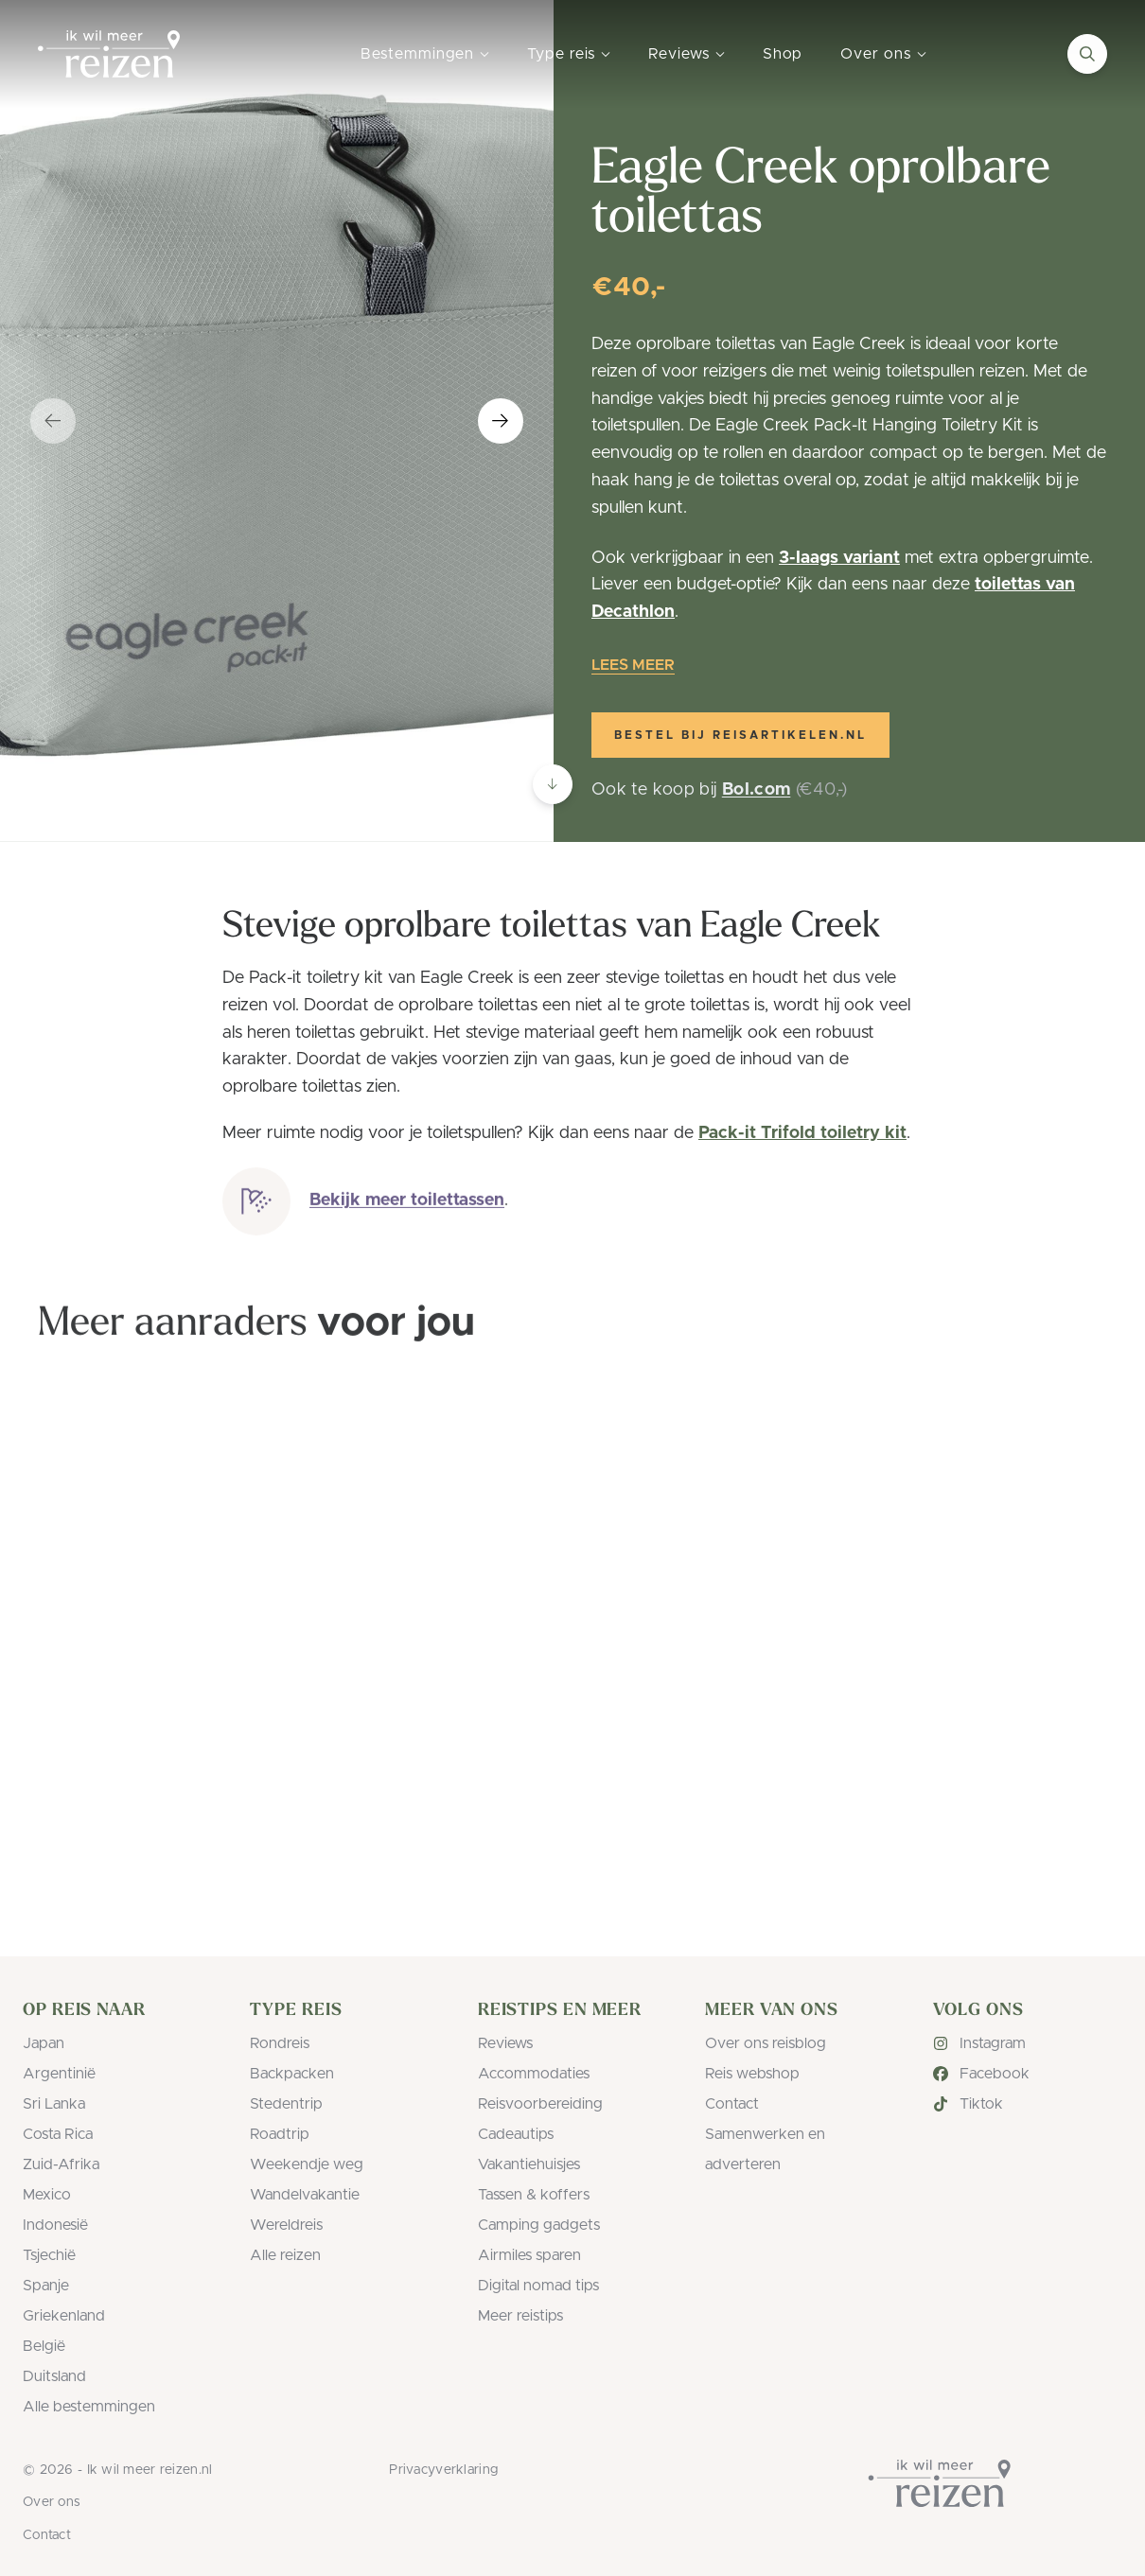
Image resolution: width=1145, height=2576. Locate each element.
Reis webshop (752, 2073)
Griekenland (64, 2315)
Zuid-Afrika (61, 2164)
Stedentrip (286, 2104)
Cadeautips (516, 2134)
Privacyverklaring (443, 2470)
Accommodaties (534, 2073)
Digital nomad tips (538, 2285)
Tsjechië (49, 2255)
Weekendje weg (306, 2164)
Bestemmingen (417, 53)
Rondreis (279, 2043)
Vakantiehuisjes (529, 2164)
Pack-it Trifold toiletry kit (802, 1133)
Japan (43, 2043)
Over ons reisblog (765, 2043)
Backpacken (292, 2073)
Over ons (875, 53)
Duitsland (54, 2376)
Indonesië (55, 2225)
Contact (732, 2104)
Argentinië (59, 2073)
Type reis (561, 53)
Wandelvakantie (305, 2194)
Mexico (47, 2194)
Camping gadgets (539, 2225)
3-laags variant (839, 558)
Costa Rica (58, 2134)
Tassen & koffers (534, 2194)
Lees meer (633, 665)
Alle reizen (285, 2255)
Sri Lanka (54, 2104)
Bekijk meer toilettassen (406, 1208)
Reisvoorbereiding (540, 2104)
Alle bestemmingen (89, 2406)
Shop (783, 53)
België (44, 2346)
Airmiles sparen (529, 2255)
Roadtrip (279, 2134)
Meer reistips (520, 2315)
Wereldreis (286, 2225)
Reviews (678, 53)
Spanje (46, 2285)
